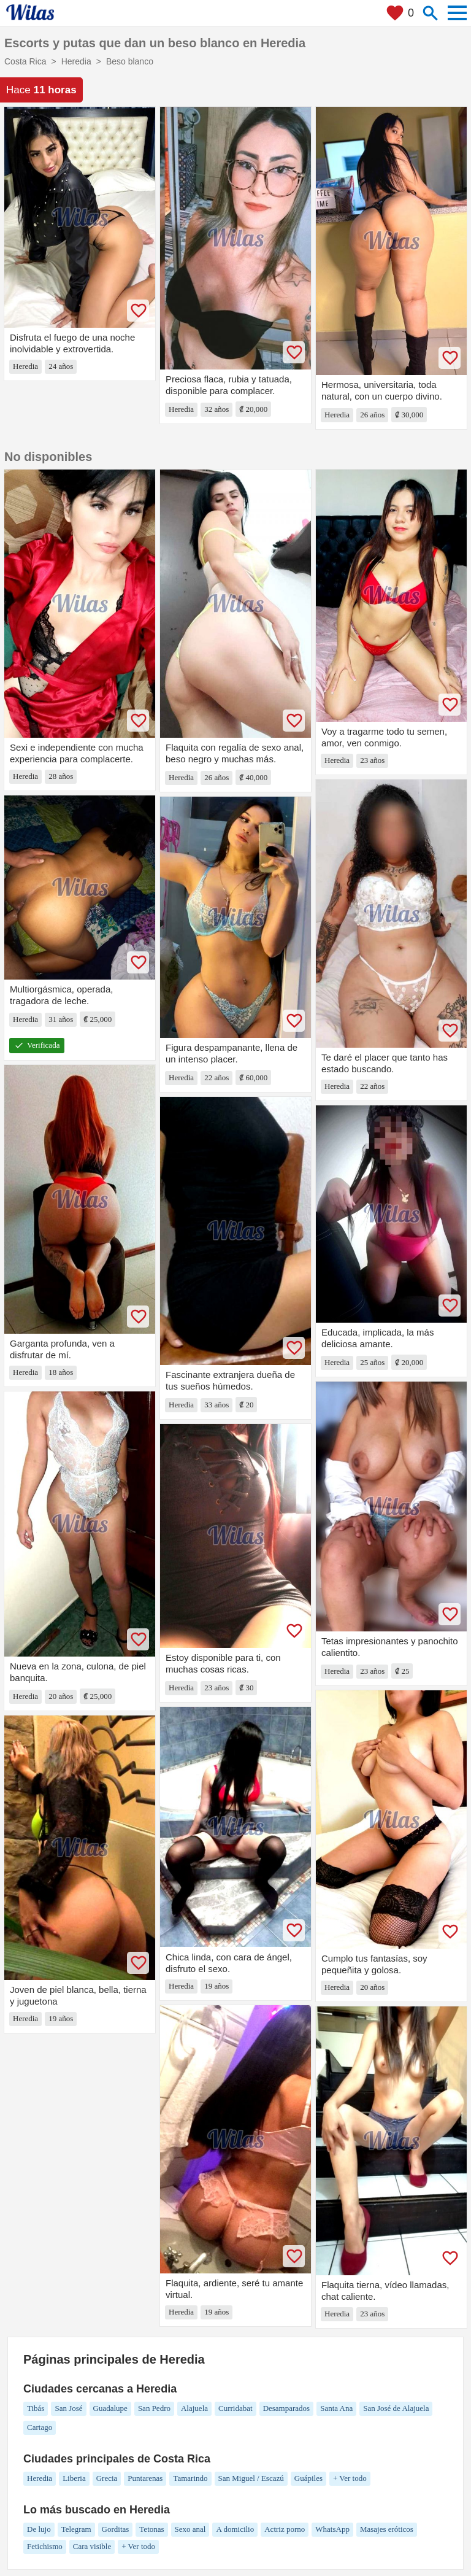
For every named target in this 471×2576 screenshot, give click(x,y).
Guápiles (308, 2478)
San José (68, 2408)
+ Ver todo (350, 2478)
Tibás (35, 2408)
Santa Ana (336, 2408)
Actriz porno (284, 2529)
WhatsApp (332, 2529)
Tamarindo (190, 2478)
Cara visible (92, 2546)
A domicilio (235, 2529)
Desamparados (286, 2408)
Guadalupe (110, 2408)
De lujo (39, 2529)
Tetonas (151, 2529)
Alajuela (194, 2408)
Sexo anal (190, 2529)
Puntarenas (145, 2478)
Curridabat (235, 2408)
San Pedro (154, 2408)
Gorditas (115, 2529)
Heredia (39, 2478)
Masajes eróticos (386, 2529)
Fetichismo (45, 2546)
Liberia (74, 2478)
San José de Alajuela (396, 2408)
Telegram (76, 2529)
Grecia (107, 2478)
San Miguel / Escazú (251, 2478)
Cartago (39, 2427)
